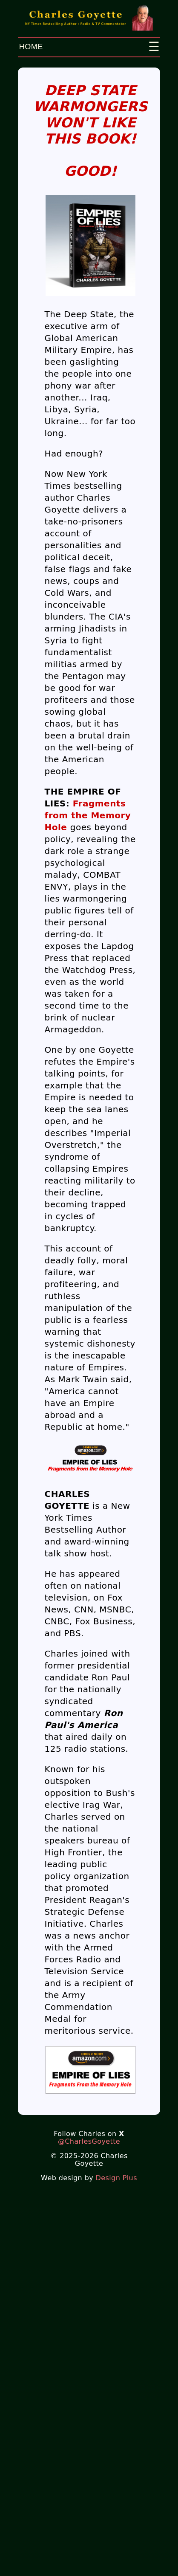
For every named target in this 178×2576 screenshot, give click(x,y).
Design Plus (116, 2178)
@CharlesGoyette (89, 2141)
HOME (31, 46)
